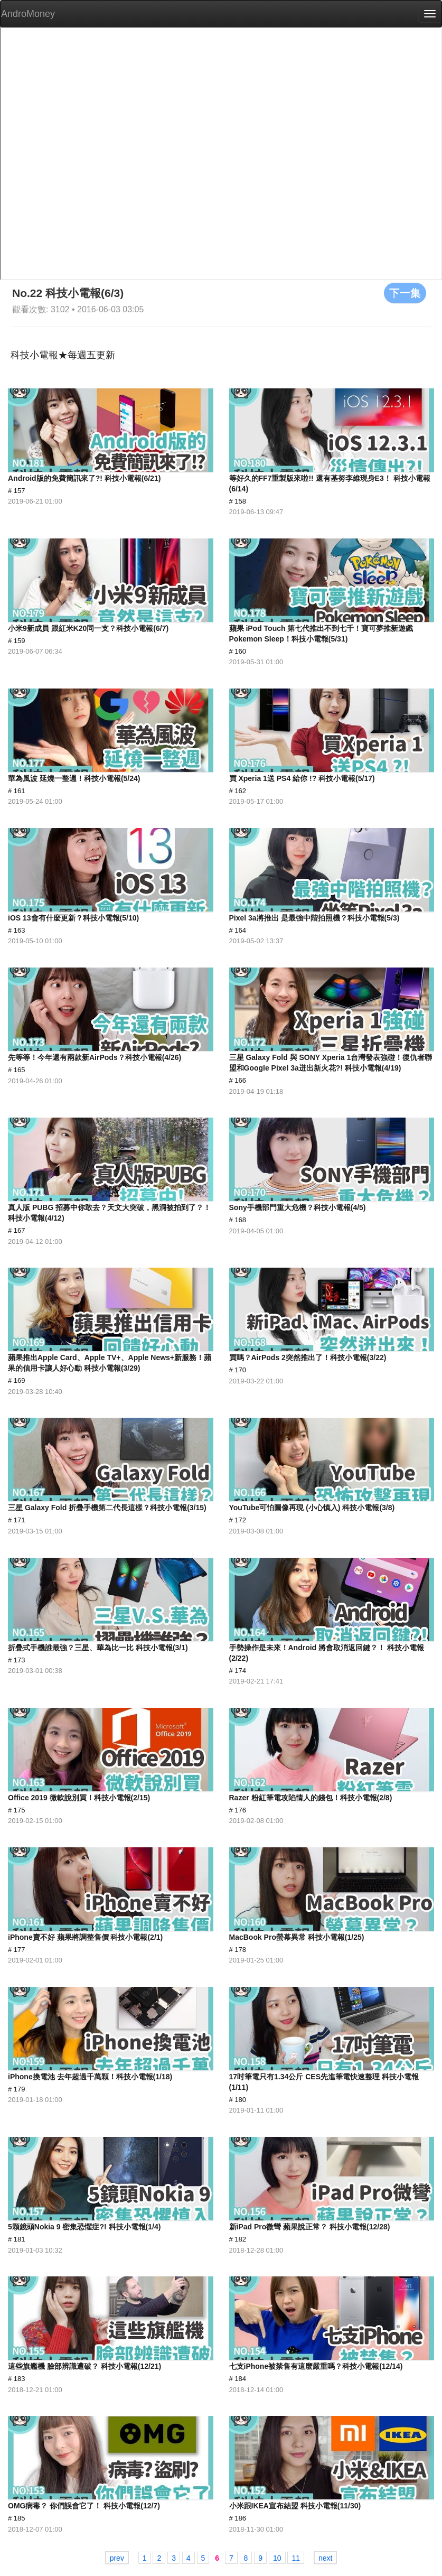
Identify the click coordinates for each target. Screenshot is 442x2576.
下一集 (405, 293)
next (325, 2558)
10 (277, 2558)
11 (295, 2558)
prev (117, 2558)
